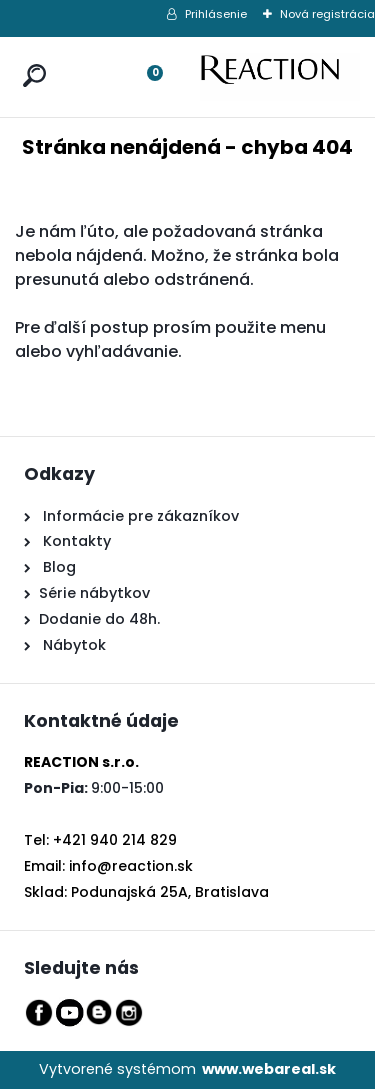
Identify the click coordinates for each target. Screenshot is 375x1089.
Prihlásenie (216, 14)
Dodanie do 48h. (99, 619)
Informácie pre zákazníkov (139, 516)
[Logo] (280, 77)
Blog (57, 567)
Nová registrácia (327, 14)
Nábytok (72, 645)
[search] (30, 56)
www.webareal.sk (269, 1069)
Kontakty (77, 541)
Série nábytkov (94, 593)
